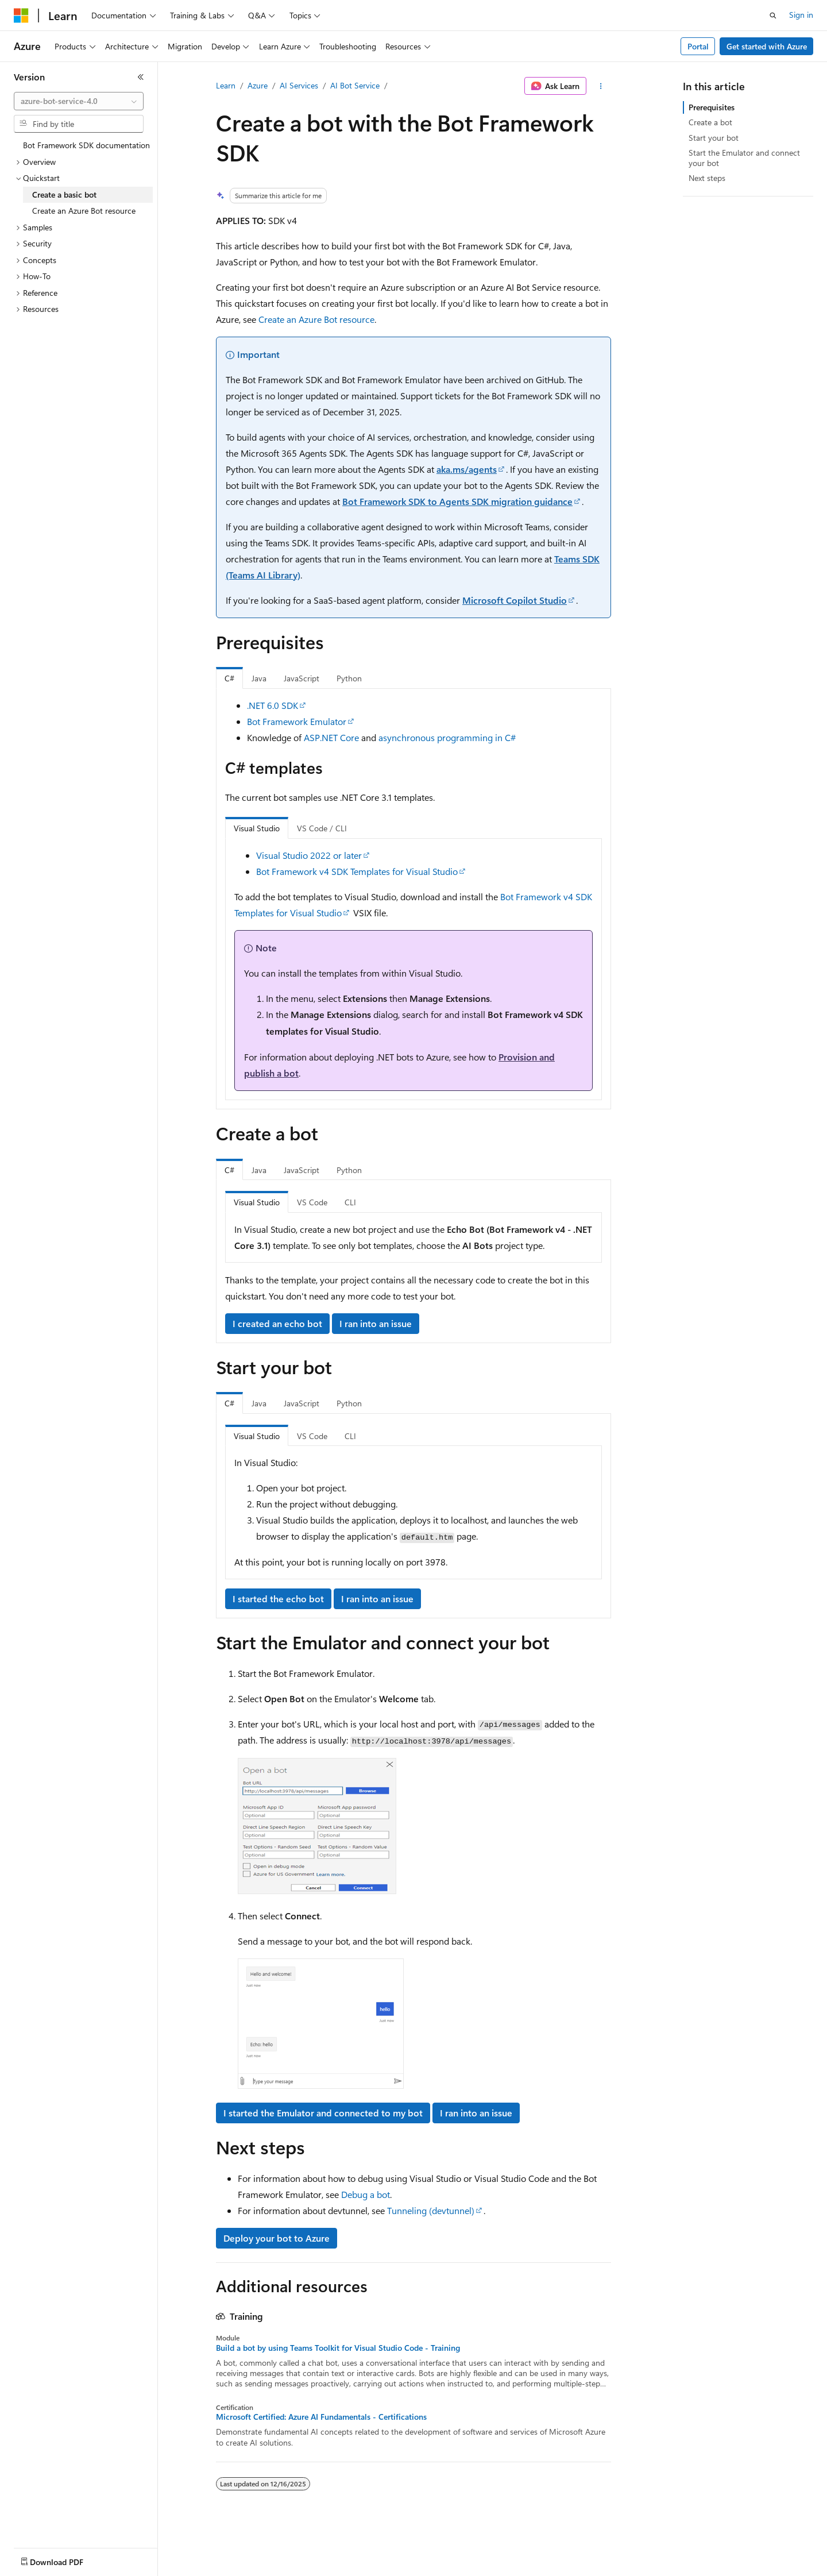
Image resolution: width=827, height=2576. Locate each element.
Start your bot (714, 137)
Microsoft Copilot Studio (514, 600)
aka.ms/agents (466, 469)
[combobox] (79, 101)
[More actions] (601, 86)
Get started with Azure (766, 46)
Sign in (801, 14)
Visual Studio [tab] (257, 828)
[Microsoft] (21, 15)
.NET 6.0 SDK (272, 705)
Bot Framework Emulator (296, 721)
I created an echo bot (277, 1323)
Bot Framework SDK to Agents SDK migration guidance (457, 501)
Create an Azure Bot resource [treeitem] (84, 210)
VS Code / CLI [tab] (322, 828)
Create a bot (710, 122)
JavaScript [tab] (301, 678)
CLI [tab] (350, 1202)
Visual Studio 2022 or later (309, 855)
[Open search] (773, 15)
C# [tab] (229, 678)
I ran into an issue (375, 1323)
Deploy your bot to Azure (276, 2238)
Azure (258, 85)
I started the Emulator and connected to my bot (323, 2113)
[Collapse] (141, 77)
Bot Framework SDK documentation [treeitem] (86, 145)
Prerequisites (712, 107)
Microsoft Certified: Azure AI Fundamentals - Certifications (321, 2417)
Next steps (707, 177)
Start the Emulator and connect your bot (744, 157)
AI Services (299, 85)
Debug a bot (365, 2194)
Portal (698, 46)
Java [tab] (259, 678)
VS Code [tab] (312, 1202)
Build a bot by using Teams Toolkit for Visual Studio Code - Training (338, 2348)
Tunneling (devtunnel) (430, 2210)
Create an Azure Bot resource (316, 319)
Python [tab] (349, 678)
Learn (225, 85)
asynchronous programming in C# (447, 737)
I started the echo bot (278, 1598)
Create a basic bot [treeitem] (64, 194)
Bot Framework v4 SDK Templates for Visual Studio (357, 871)
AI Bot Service (355, 85)
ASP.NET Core (331, 737)
